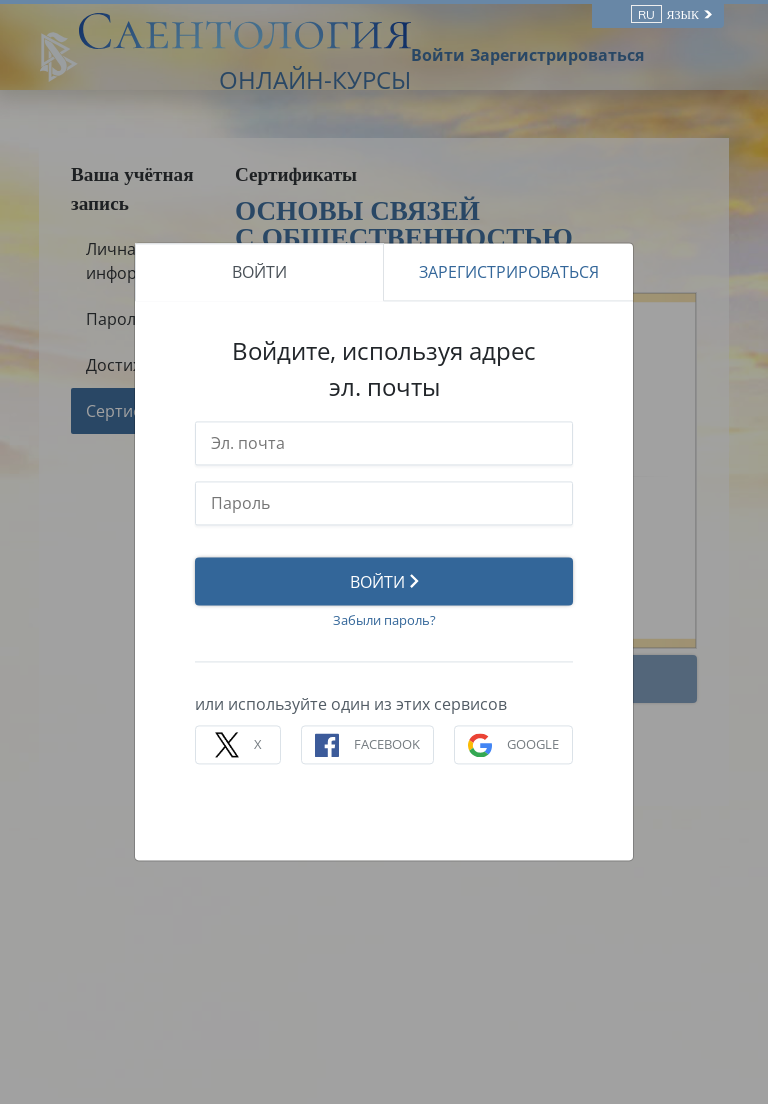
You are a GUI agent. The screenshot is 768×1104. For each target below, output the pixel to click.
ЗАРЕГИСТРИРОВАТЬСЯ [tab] (509, 272)
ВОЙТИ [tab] (259, 272)
